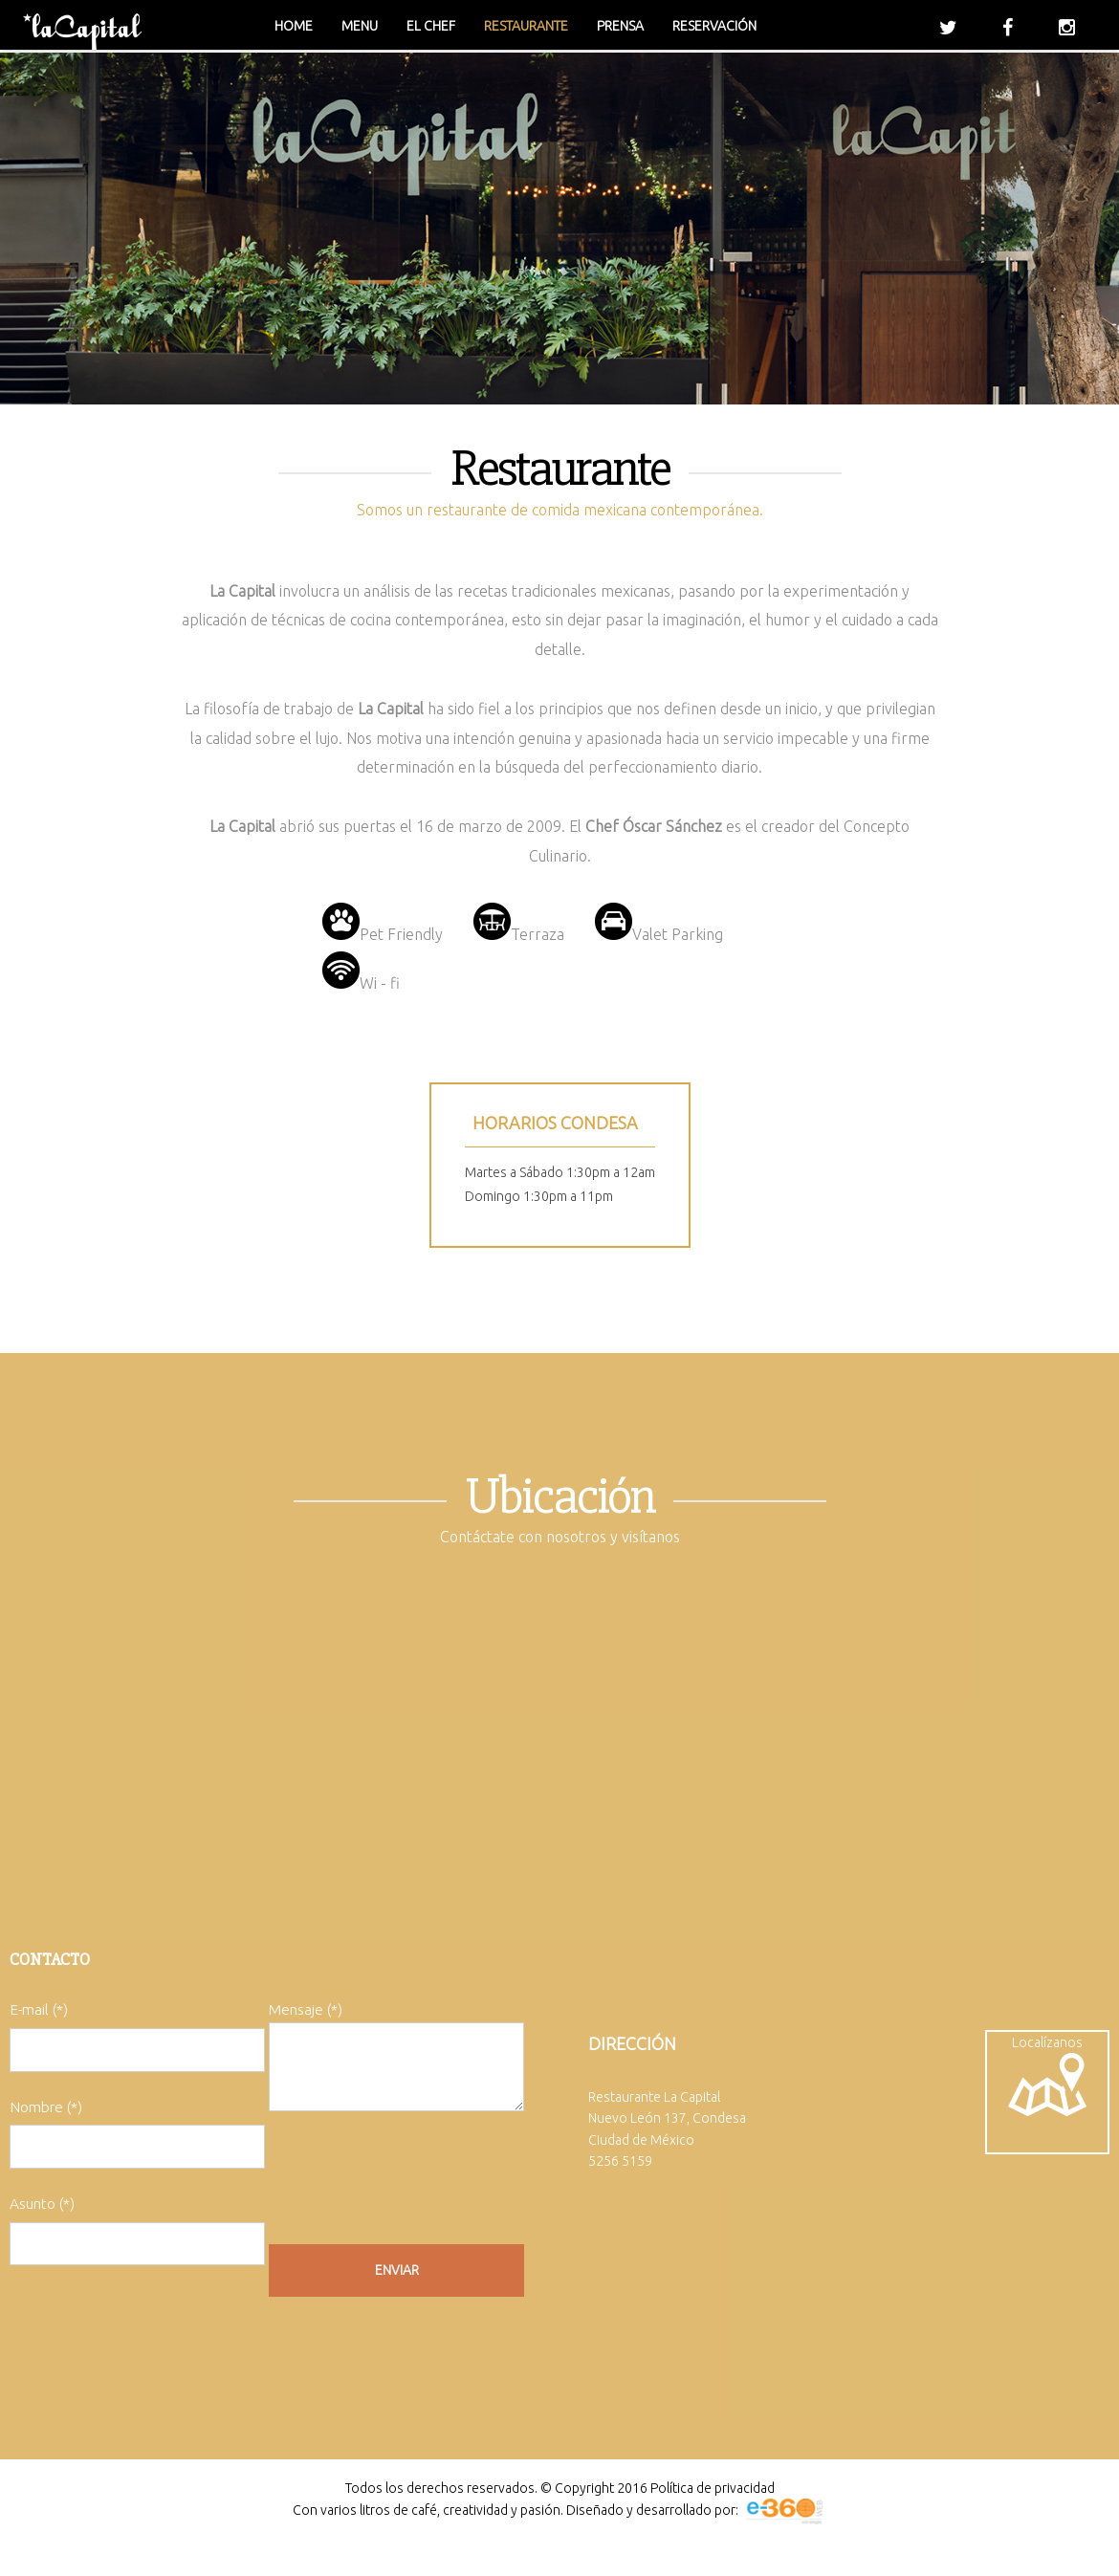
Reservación (714, 25)
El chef (430, 25)
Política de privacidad (712, 2499)
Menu (359, 25)
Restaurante (526, 25)
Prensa (620, 25)
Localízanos (1047, 2082)
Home (293, 25)
